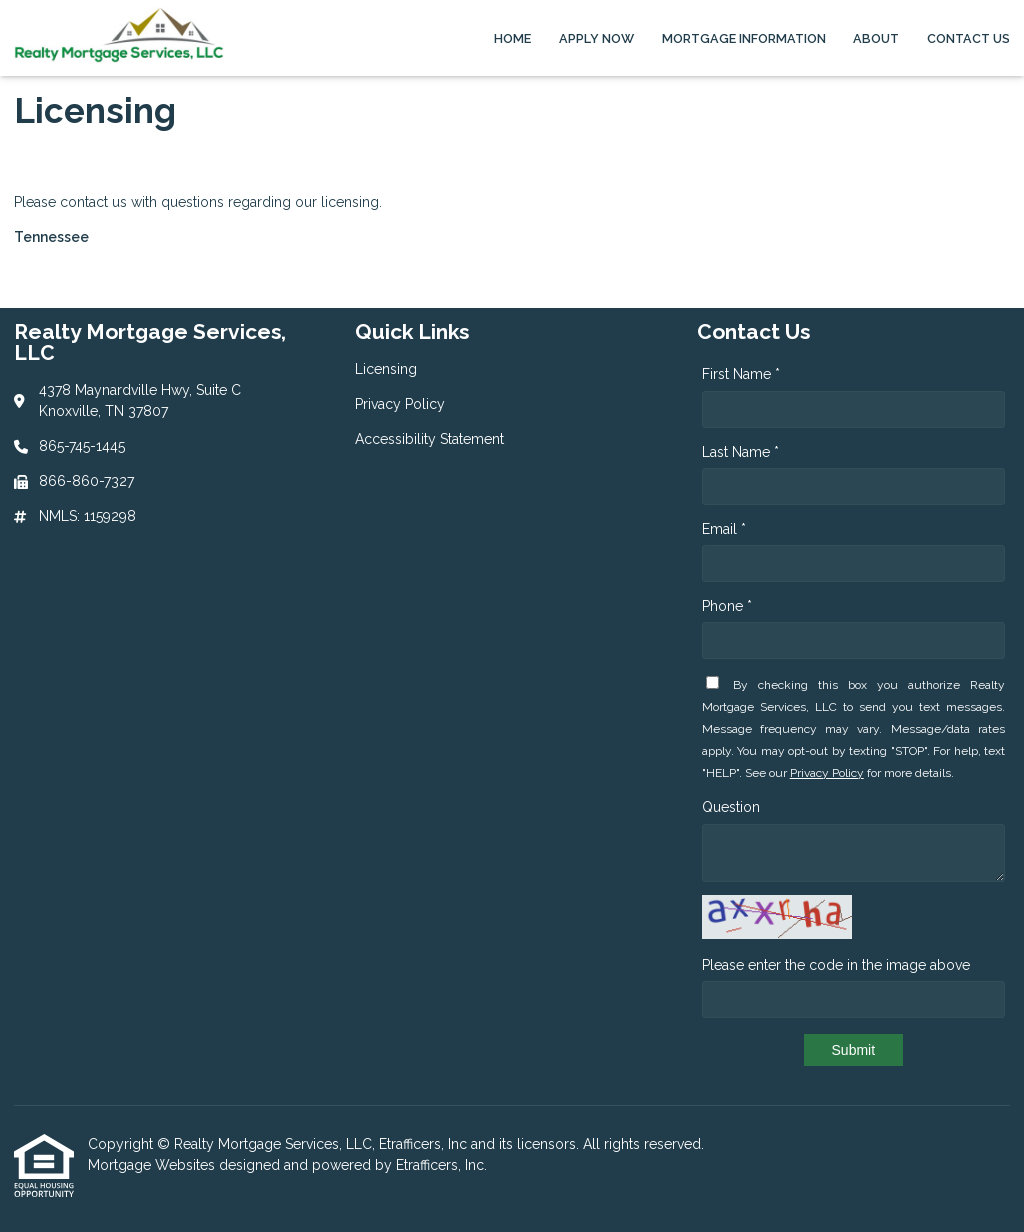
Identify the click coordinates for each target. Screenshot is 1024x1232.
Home (512, 38)
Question (731, 807)
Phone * (727, 606)
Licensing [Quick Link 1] (386, 369)
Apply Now (596, 38)
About (876, 38)
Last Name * (740, 452)
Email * (724, 529)
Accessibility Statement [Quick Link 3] (429, 439)
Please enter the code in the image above (836, 965)
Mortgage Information (744, 38)
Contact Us (968, 38)
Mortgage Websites (153, 1165)
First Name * (741, 374)
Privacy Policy (827, 773)
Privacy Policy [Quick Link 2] (400, 404)
